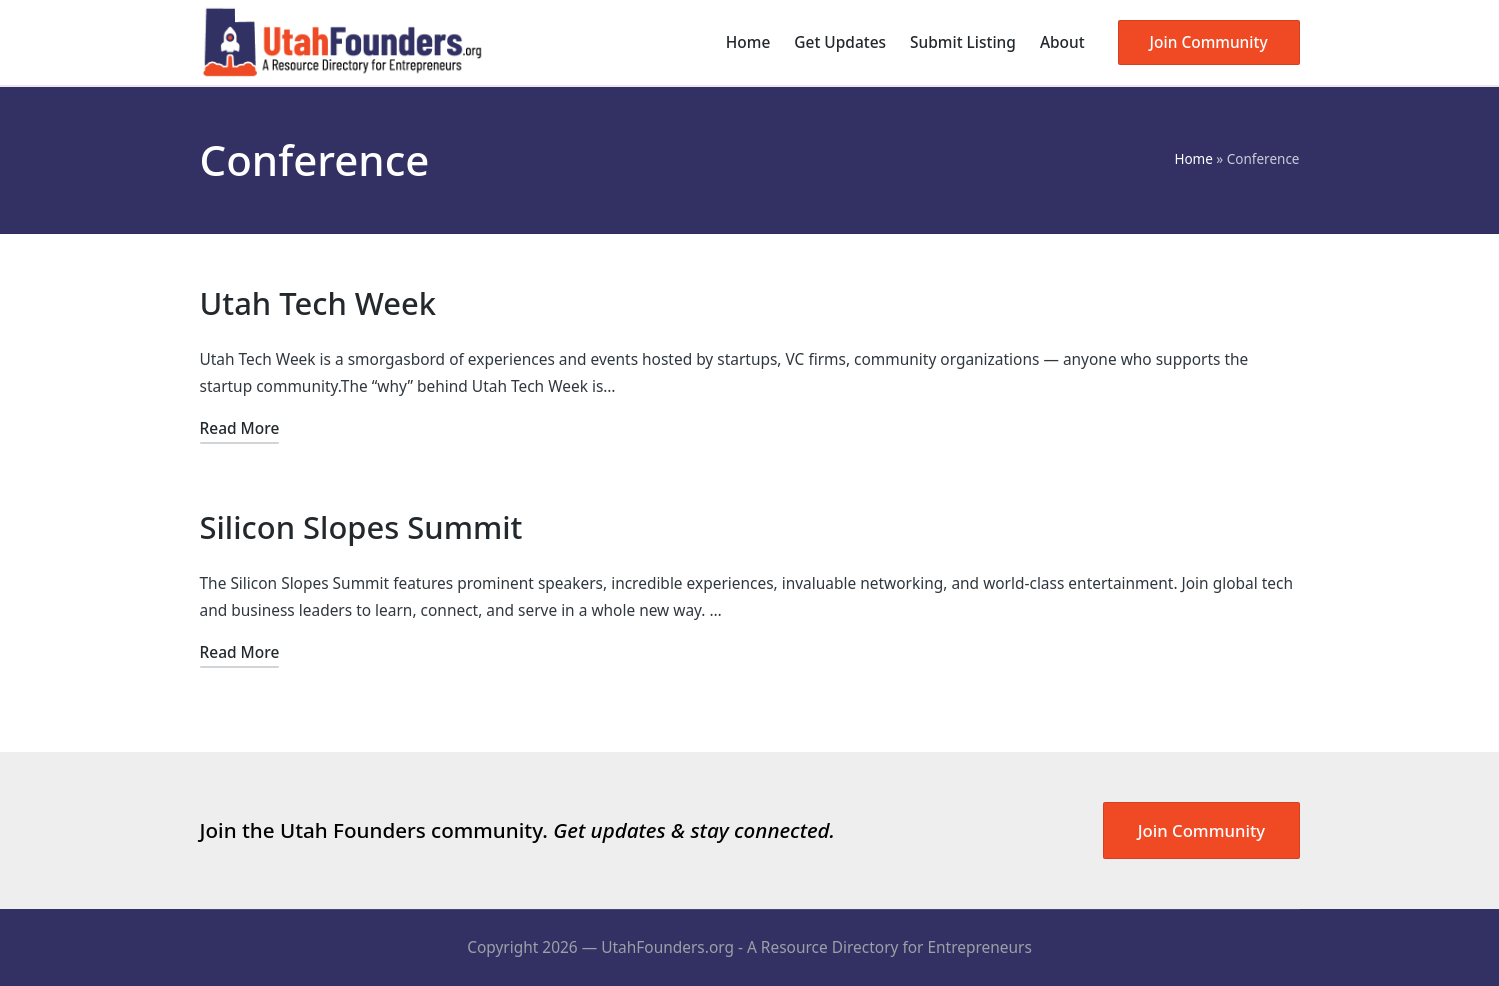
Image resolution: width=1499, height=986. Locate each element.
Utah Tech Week (318, 303)
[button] (1209, 42)
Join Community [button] (1201, 830)
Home (1193, 159)
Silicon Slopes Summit (361, 527)
